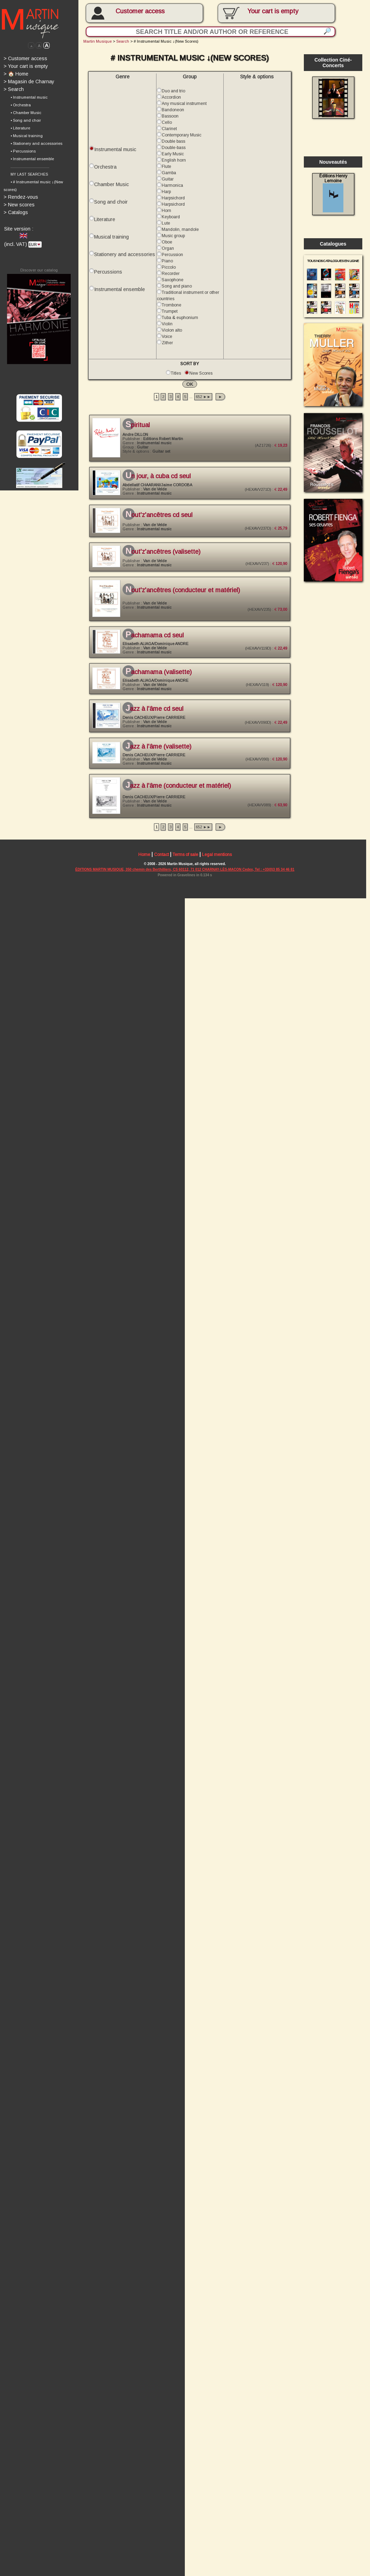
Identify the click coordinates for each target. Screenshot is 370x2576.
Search (14, 90)
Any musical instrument (185, 104)
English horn (175, 162)
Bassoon (171, 117)
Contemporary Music (183, 136)
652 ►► (205, 401)
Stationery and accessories (125, 257)
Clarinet (170, 130)
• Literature (20, 129)
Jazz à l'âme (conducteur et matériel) (180, 794)
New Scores (203, 377)
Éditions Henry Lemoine (336, 194)
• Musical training (27, 137)
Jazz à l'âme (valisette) (160, 754)
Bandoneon (174, 110)
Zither (168, 346)
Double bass (175, 142)
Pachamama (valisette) (160, 678)
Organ (169, 251)
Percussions (109, 274)
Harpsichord (175, 200)
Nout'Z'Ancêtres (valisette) (165, 557)
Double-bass (175, 149)
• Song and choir (26, 122)
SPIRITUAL (139, 429)
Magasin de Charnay (29, 82)
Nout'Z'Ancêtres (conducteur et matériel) (185, 596)
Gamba (170, 174)
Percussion (174, 257)
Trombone (173, 308)
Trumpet (171, 314)
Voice (168, 340)
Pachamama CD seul (156, 641)
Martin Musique (98, 42)
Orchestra (106, 168)
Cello (168, 123)
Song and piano (178, 289)
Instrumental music (116, 151)
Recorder (172, 276)
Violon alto (173, 333)
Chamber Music (112, 186)
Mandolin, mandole (182, 231)
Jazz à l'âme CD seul (156, 716)
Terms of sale (187, 864)
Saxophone (174, 283)
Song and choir (112, 204)
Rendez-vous (21, 199)
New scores (19, 207)
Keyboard (172, 219)
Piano (168, 263)
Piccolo (170, 270)
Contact (162, 864)
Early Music (174, 155)
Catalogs (16, 214)
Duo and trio (175, 92)
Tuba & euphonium (181, 321)
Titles (178, 377)
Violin (168, 327)
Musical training (112, 239)
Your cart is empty (26, 67)
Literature (105, 222)
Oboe (168, 244)
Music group (175, 238)
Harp (167, 193)
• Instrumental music (29, 98)
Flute (168, 168)
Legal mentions (219, 864)
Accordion (173, 98)
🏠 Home (16, 74)
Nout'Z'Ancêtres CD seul (160, 520)
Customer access (141, 11)
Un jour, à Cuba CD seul (160, 480)
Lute (167, 225)
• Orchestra (21, 106)
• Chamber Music (26, 114)
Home (146, 864)
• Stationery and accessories (37, 145)
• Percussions (23, 152)
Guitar (169, 181)
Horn (168, 213)
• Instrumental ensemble (32, 160)
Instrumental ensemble (120, 292)
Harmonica (174, 187)
